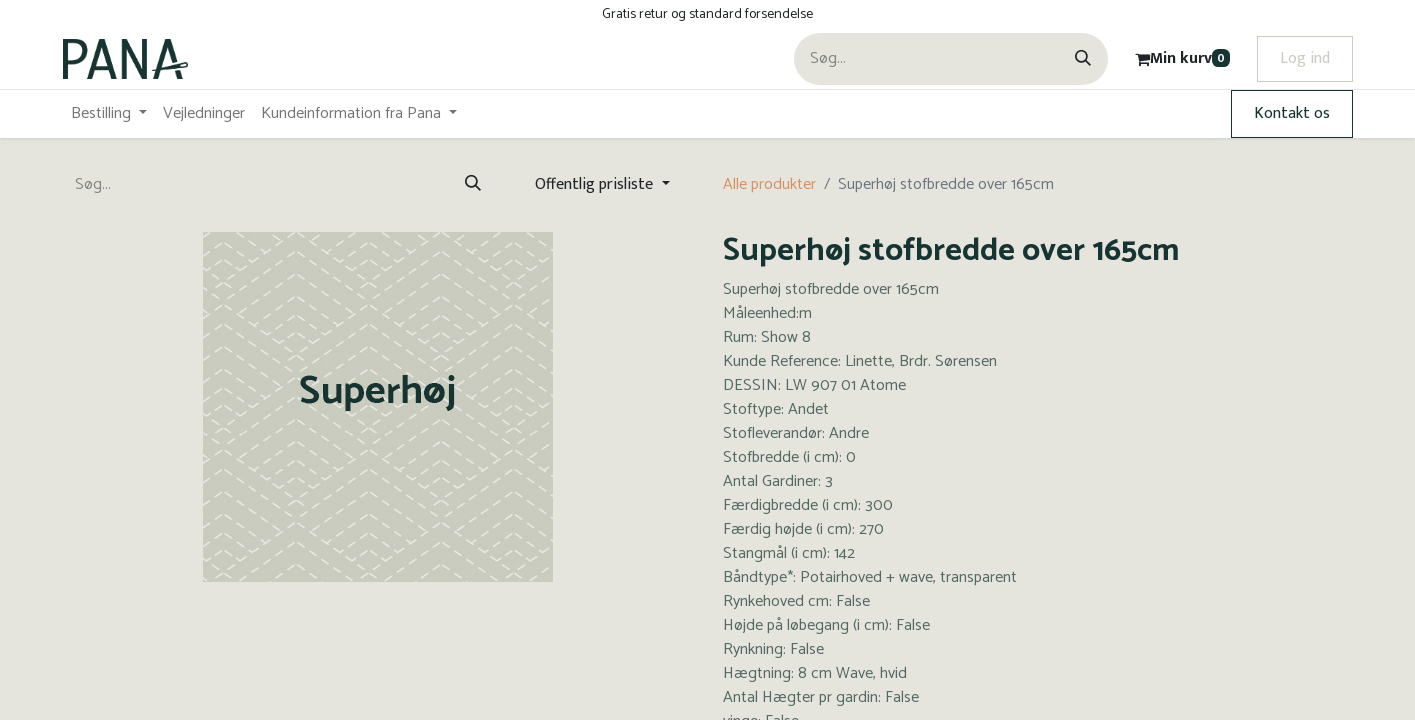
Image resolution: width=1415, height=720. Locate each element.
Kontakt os (1292, 113)
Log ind (1305, 58)
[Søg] (1083, 59)
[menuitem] (109, 114)
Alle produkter (769, 184)
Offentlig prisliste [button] (596, 184)
